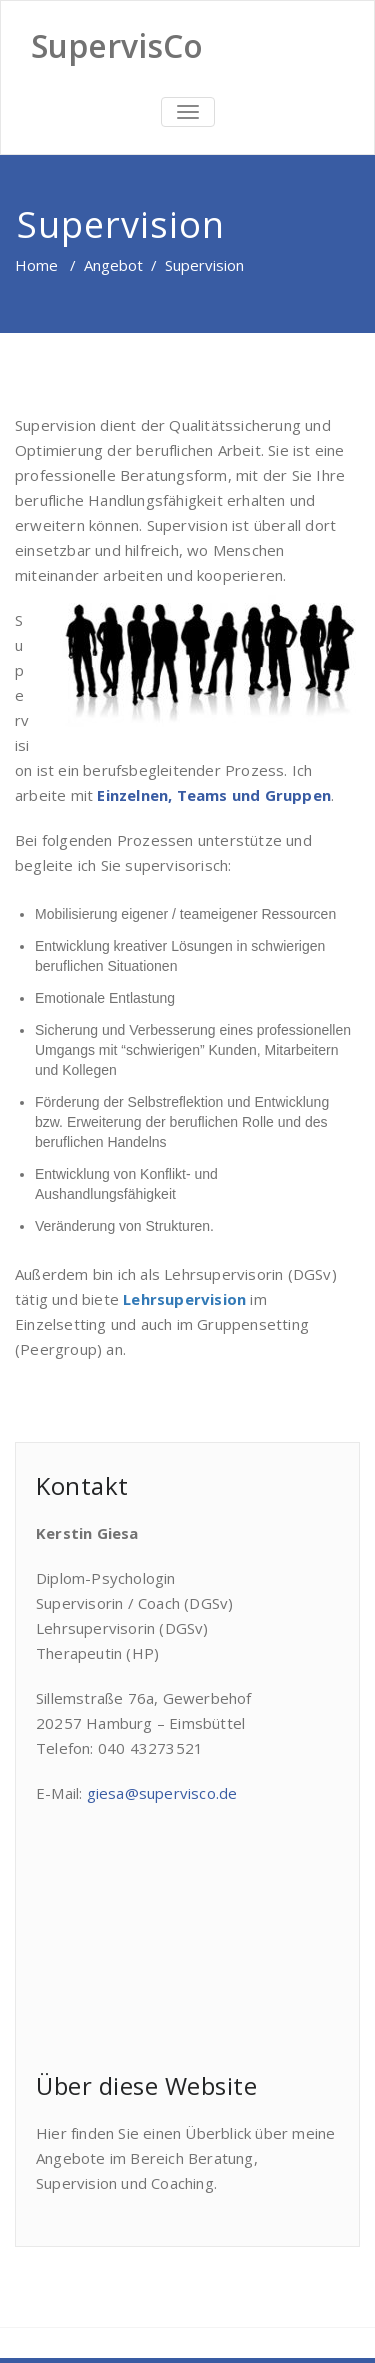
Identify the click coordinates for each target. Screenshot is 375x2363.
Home (36, 265)
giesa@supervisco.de (162, 1793)
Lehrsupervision (184, 1299)
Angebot (113, 265)
